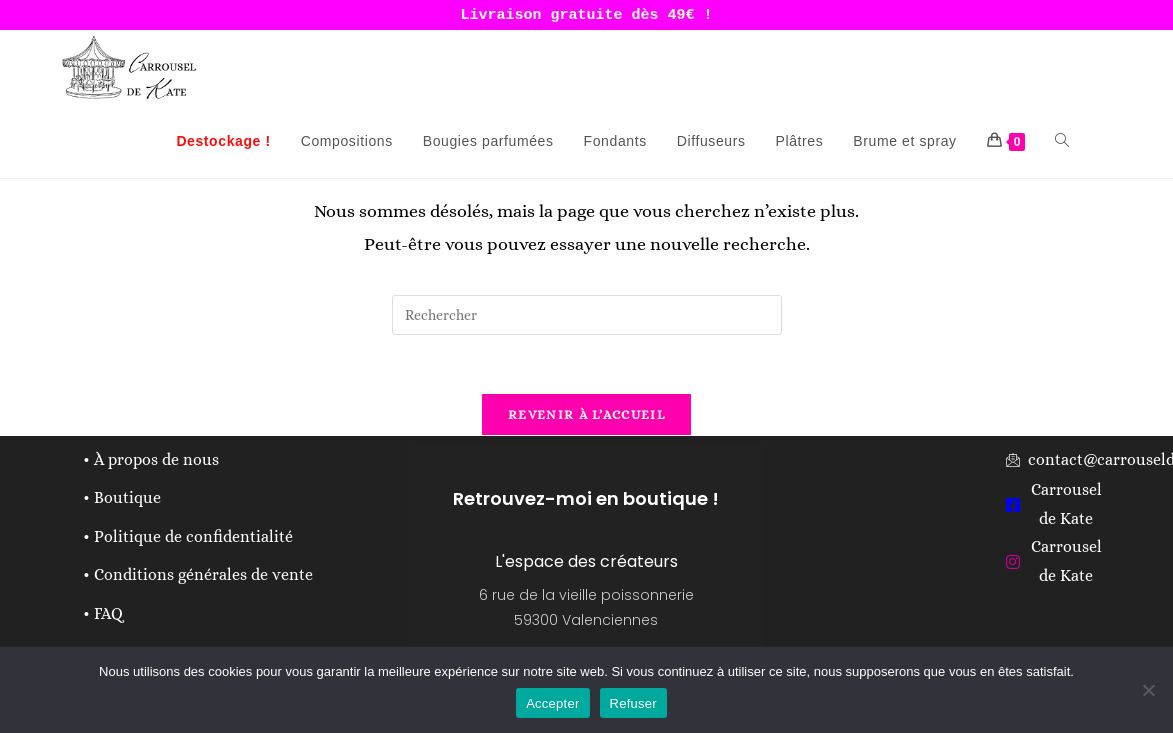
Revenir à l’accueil (586, 416)
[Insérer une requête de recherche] (587, 315)
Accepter (552, 703)
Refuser (633, 703)
